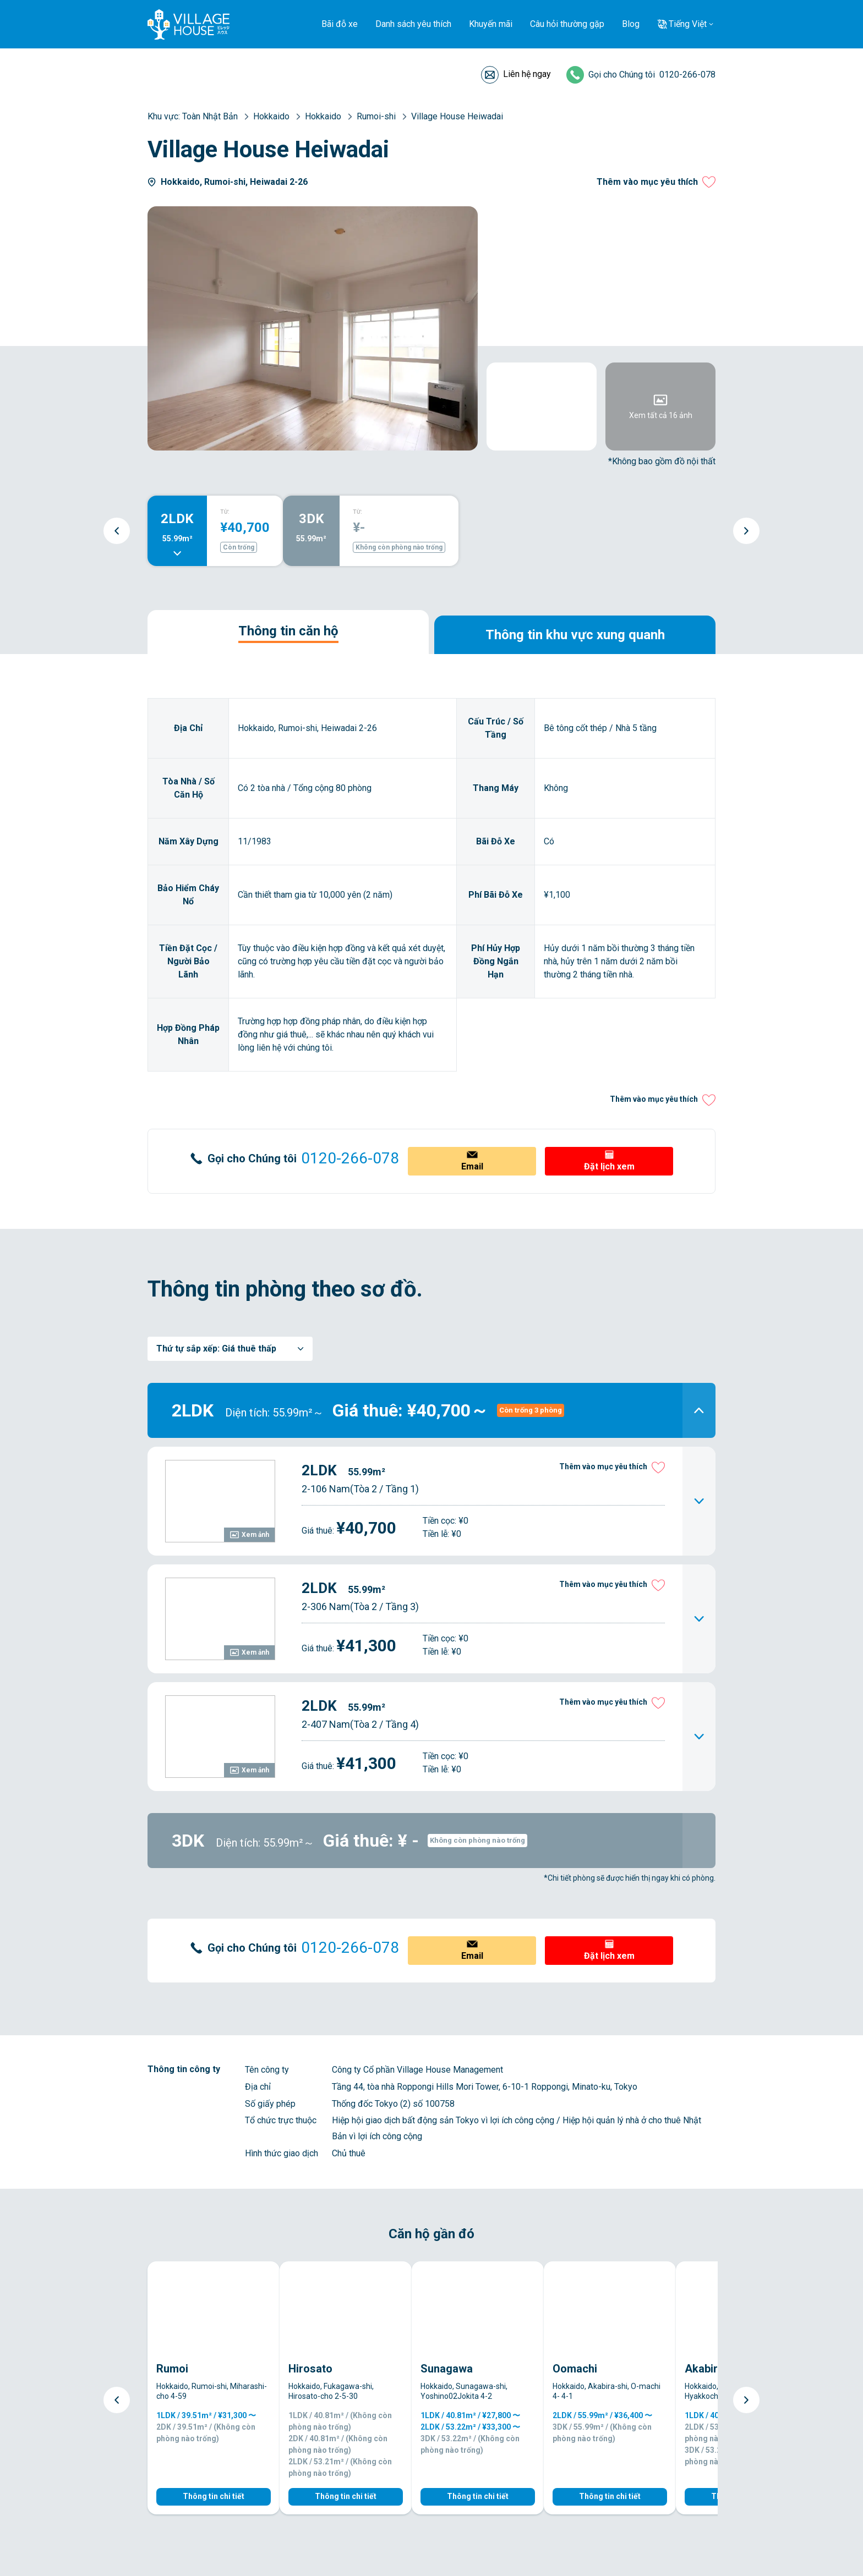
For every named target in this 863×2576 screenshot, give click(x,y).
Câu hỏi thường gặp (567, 24)
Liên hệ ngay (527, 74)
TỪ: (225, 512)
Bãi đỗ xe (339, 24)
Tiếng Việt (688, 24)
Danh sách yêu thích (413, 24)
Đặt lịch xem (609, 1166)
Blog (631, 24)
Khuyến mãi (490, 24)
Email (472, 1166)
